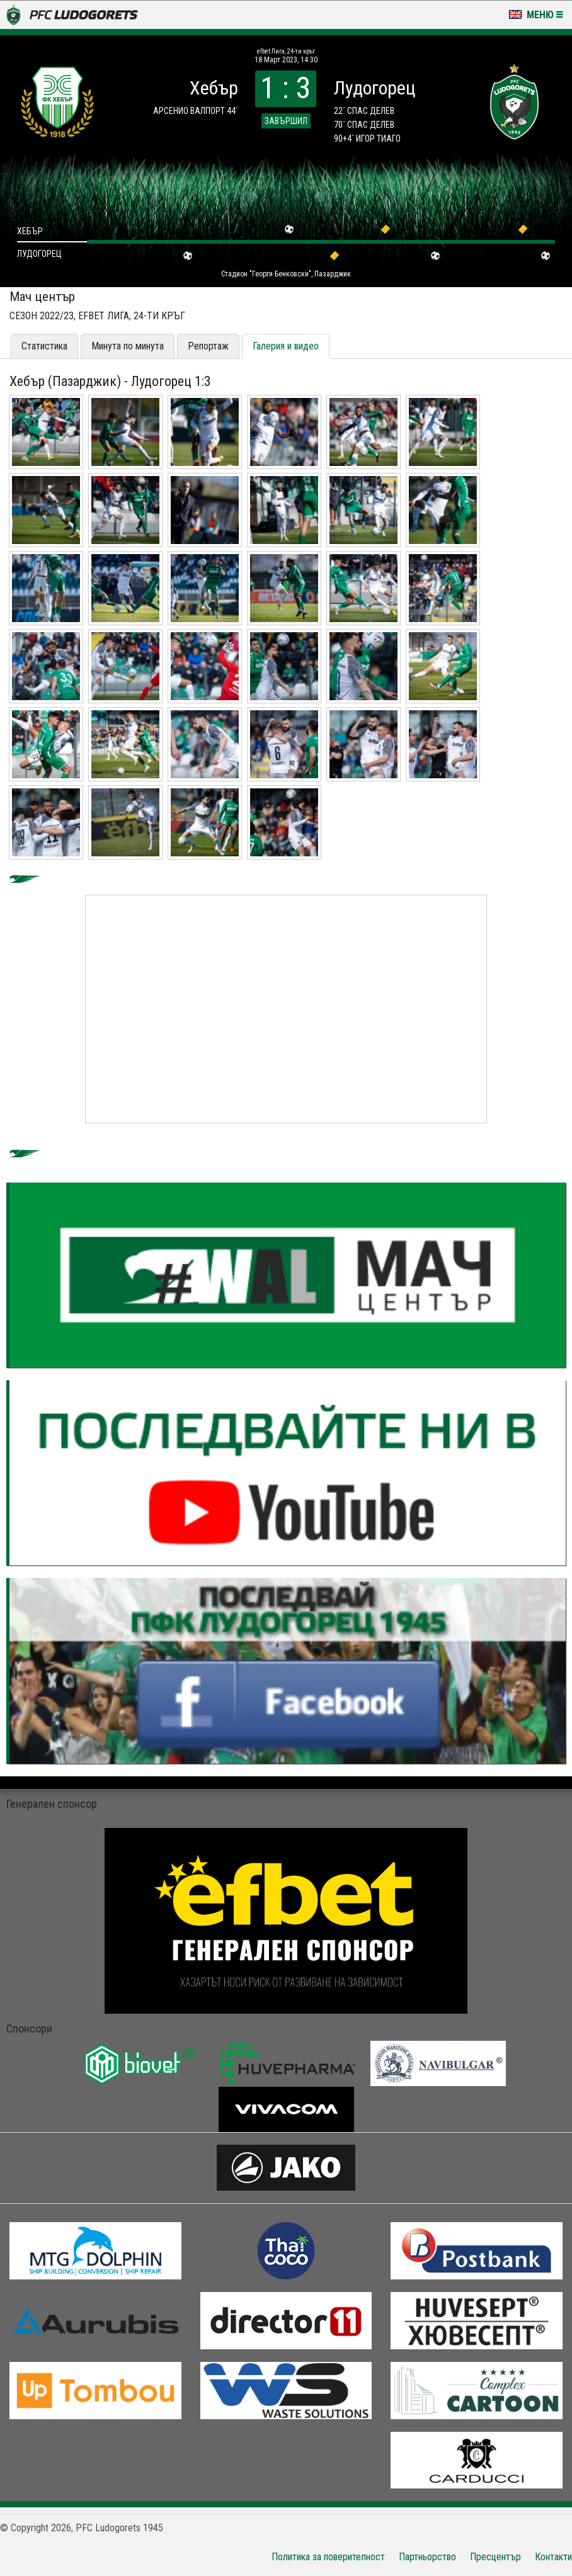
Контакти (553, 2557)
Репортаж (208, 346)
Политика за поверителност (328, 2557)
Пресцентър (495, 2557)
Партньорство (427, 2557)
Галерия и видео (286, 346)
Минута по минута (127, 346)
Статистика (44, 346)
